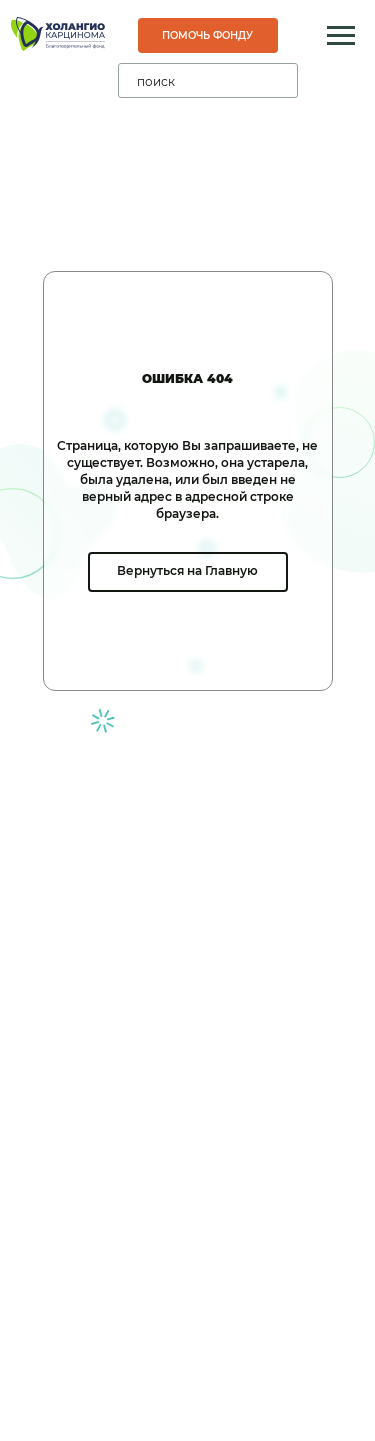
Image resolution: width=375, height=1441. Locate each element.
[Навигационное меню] (341, 36)
